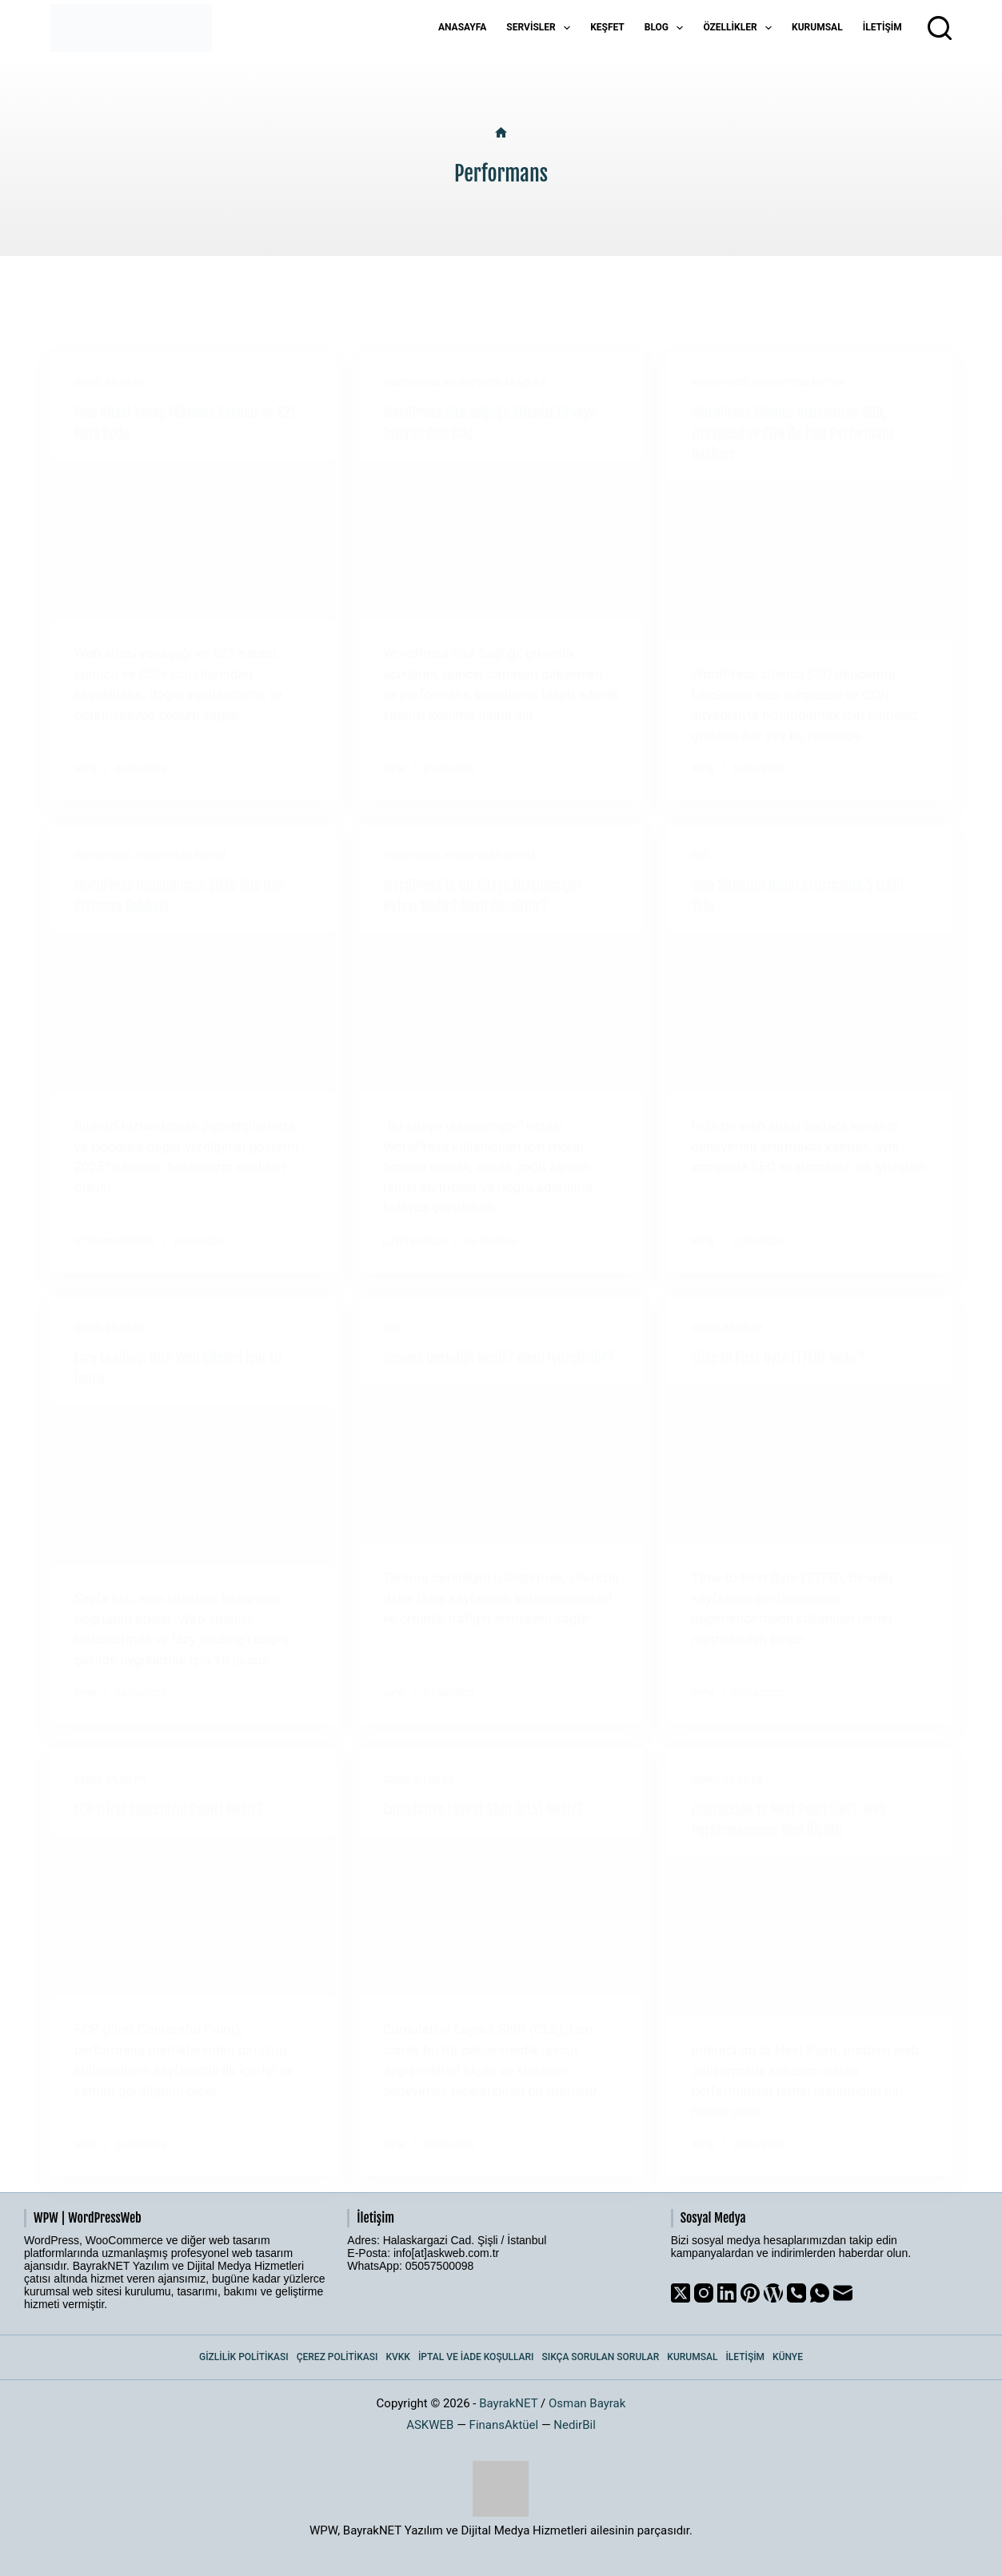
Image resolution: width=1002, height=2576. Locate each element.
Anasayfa (462, 27)
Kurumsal (817, 27)
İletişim (882, 27)
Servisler (541, 28)
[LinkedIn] (727, 2293)
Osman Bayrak (587, 2403)
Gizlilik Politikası (244, 2357)
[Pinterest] (750, 2293)
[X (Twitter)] (680, 2293)
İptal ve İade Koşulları (476, 2357)
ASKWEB (429, 2425)
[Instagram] (703, 2293)
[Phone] (796, 2293)
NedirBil (574, 2425)
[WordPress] (773, 2293)
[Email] (842, 2293)
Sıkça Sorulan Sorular (601, 2357)
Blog (667, 28)
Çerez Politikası (337, 2357)
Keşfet (607, 27)
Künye (787, 2357)
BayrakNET (508, 2403)
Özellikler (740, 28)
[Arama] (940, 28)
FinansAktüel (504, 2425)
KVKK (397, 2357)
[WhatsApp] (819, 2293)
